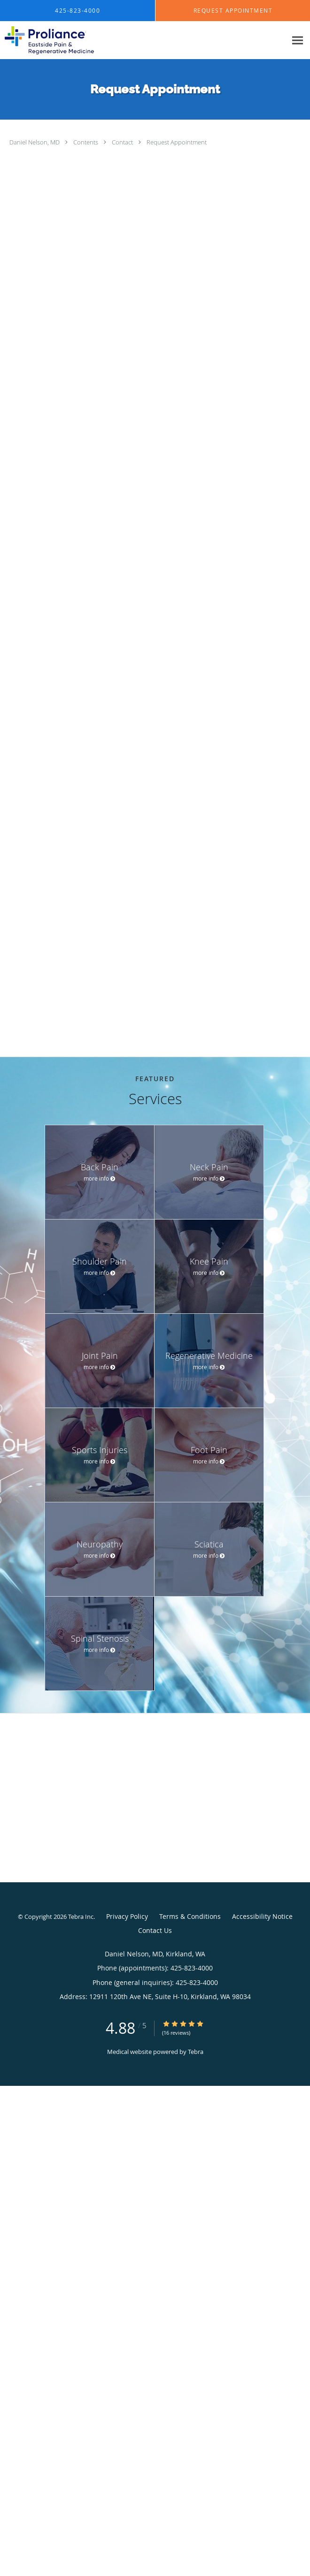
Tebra (195, 2051)
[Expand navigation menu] (297, 40)
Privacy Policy (127, 1916)
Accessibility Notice (262, 1916)
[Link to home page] (64, 40)
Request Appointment (177, 142)
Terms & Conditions (190, 1916)
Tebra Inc (80, 1916)
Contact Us (155, 1930)
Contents (86, 142)
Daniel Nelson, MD (35, 142)
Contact (123, 142)
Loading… (159, 597)
